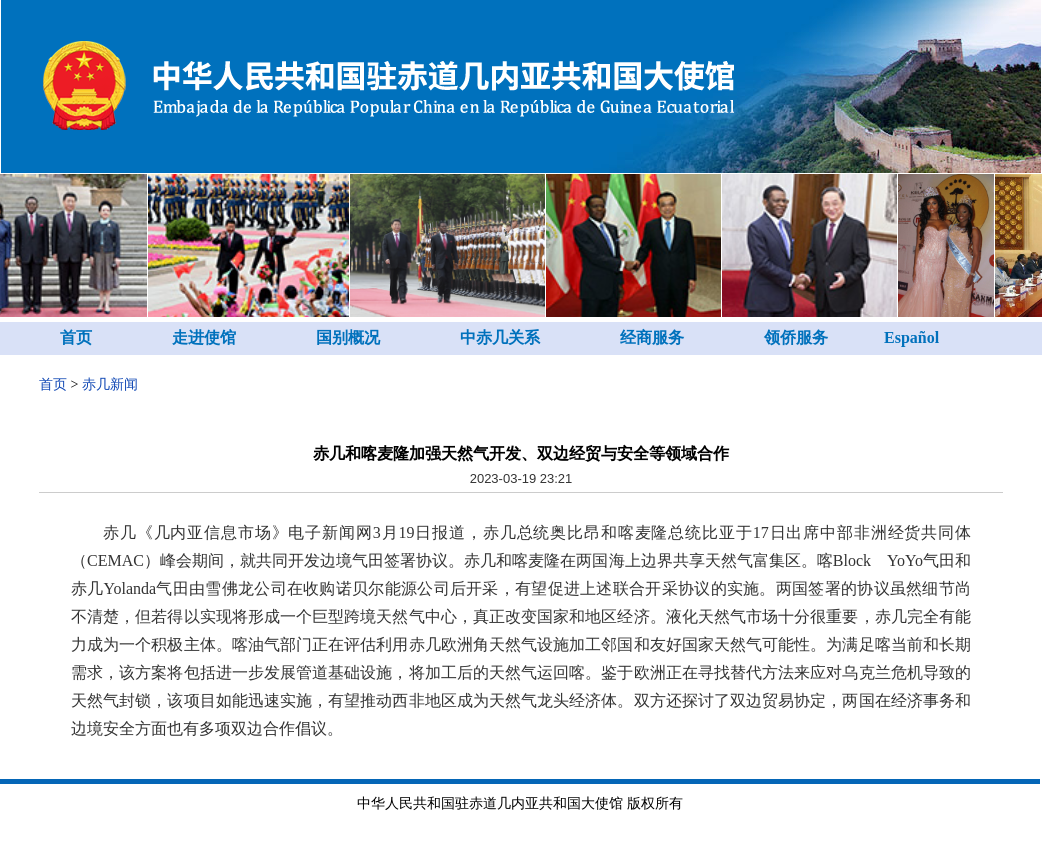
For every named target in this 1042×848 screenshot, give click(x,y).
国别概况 (348, 337)
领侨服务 (796, 337)
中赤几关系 (500, 337)
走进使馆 (204, 337)
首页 (76, 337)
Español (911, 337)
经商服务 (652, 337)
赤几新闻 (110, 384)
